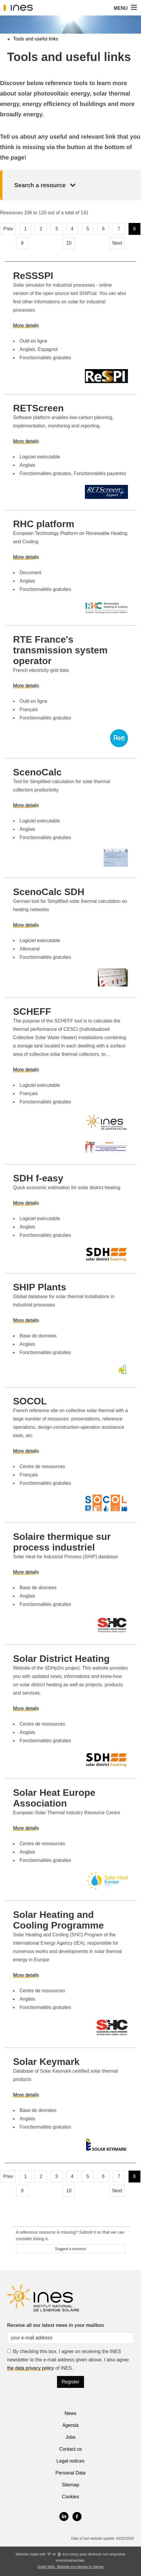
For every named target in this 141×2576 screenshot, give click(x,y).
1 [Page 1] (25, 228)
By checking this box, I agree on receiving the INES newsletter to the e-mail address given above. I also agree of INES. (68, 2360)
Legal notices (70, 2460)
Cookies (70, 2496)
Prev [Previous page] (8, 228)
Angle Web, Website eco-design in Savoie (70, 2567)
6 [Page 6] (103, 228)
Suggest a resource (70, 2249)
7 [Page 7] (119, 228)
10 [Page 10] (69, 243)
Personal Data (70, 2472)
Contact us (70, 2449)
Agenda (70, 2425)
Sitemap (70, 2484)
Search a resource (40, 185)
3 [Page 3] (56, 228)
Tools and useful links (35, 38)
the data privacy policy (30, 2368)
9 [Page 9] (22, 243)
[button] (133, 7)
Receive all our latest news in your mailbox (55, 2325)
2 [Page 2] (41, 228)
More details (26, 325)
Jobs (71, 2437)
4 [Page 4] (72, 228)
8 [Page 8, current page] (134, 228)
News (70, 2413)
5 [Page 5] (87, 228)
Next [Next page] (117, 243)
